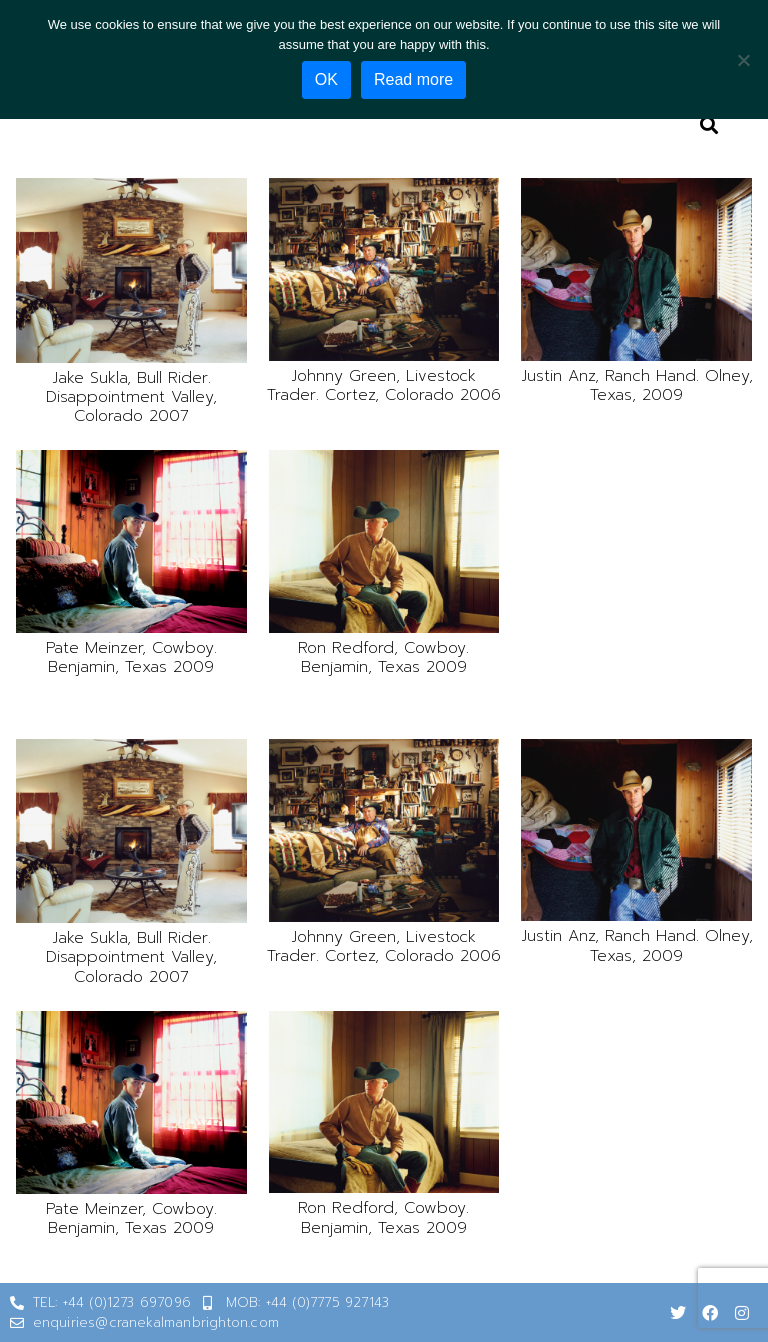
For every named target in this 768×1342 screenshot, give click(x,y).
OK (326, 79)
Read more (413, 79)
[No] (743, 60)
